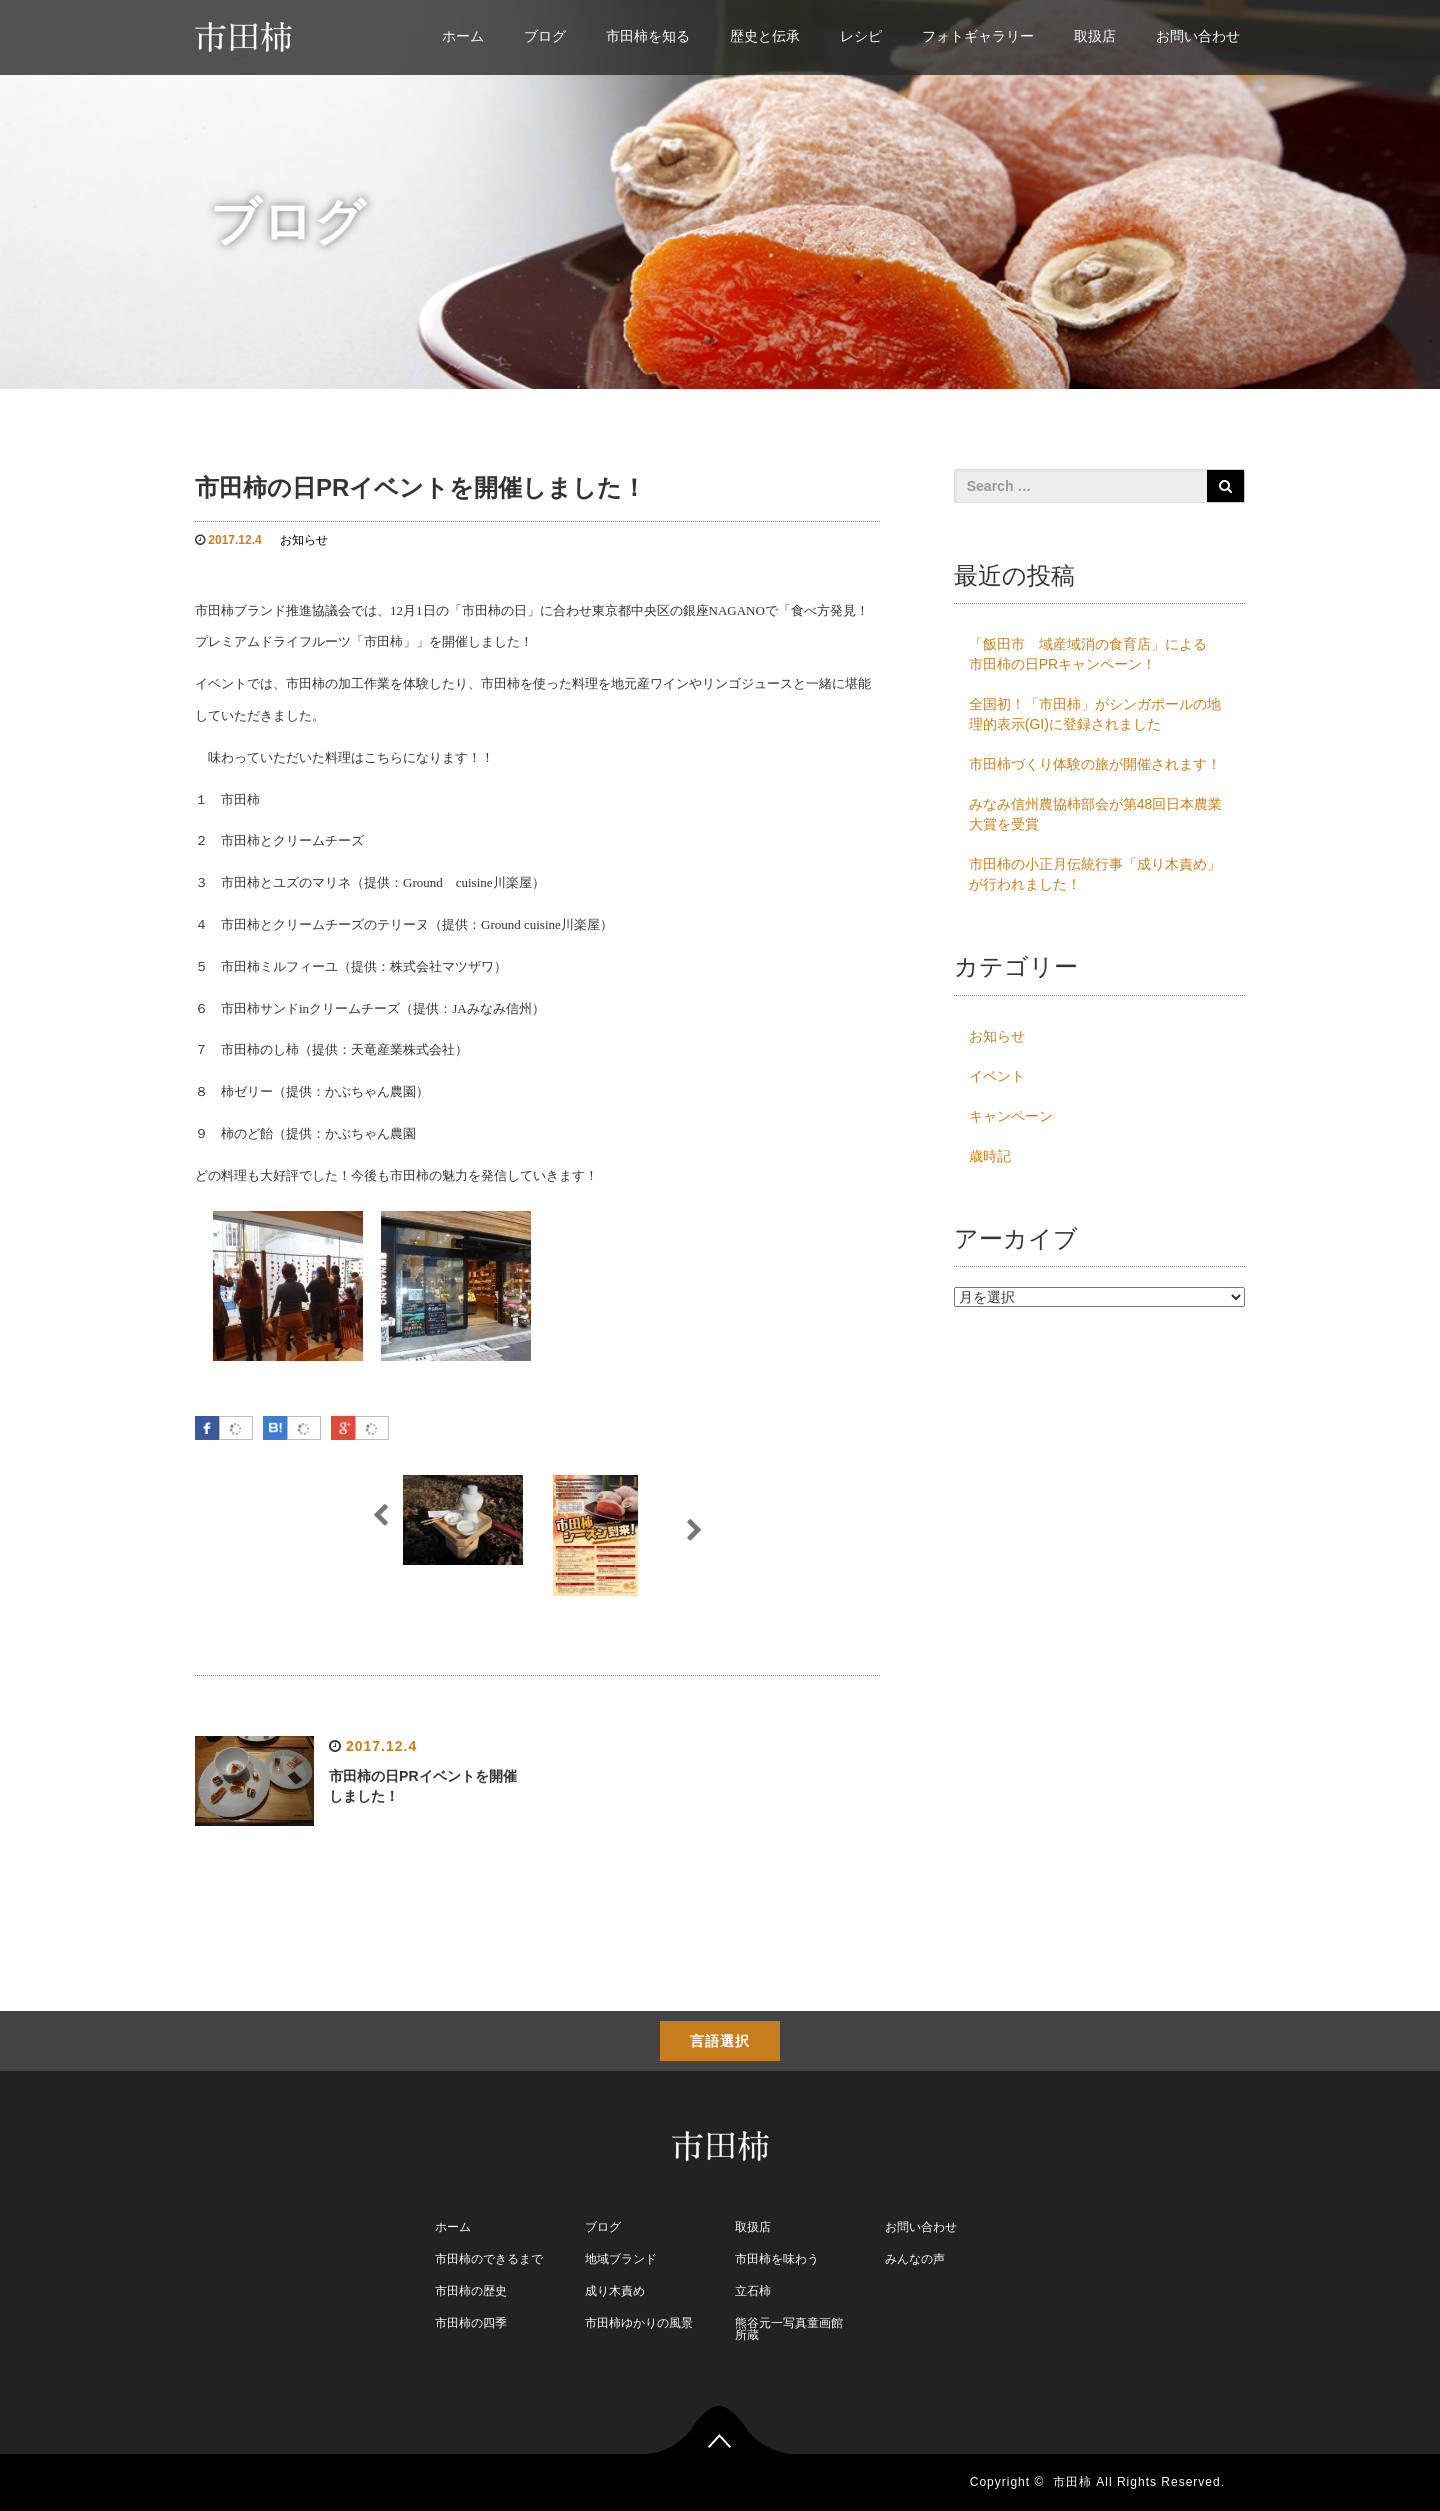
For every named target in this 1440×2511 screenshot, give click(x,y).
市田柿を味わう (777, 2259)
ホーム (463, 36)
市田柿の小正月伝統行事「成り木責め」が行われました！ (1095, 874)
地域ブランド (621, 2259)
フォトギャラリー (978, 36)
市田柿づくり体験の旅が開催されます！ (1095, 764)
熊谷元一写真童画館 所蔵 (789, 2329)
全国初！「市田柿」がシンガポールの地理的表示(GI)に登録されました (1095, 714)
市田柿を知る (648, 36)
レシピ (861, 36)
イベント (997, 1076)
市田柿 (1072, 2482)
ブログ (545, 36)
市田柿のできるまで (489, 2259)
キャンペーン (1011, 1116)
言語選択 (720, 2041)
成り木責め (615, 2291)
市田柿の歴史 (471, 2291)
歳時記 (990, 1156)
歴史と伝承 (765, 36)
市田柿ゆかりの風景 (639, 2323)
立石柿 (753, 2291)
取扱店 (1095, 36)
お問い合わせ (1198, 36)
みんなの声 (915, 2259)
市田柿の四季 (471, 2323)
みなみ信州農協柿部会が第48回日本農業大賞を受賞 (1096, 814)
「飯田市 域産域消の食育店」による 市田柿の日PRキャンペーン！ (1095, 654)
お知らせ (304, 540)
